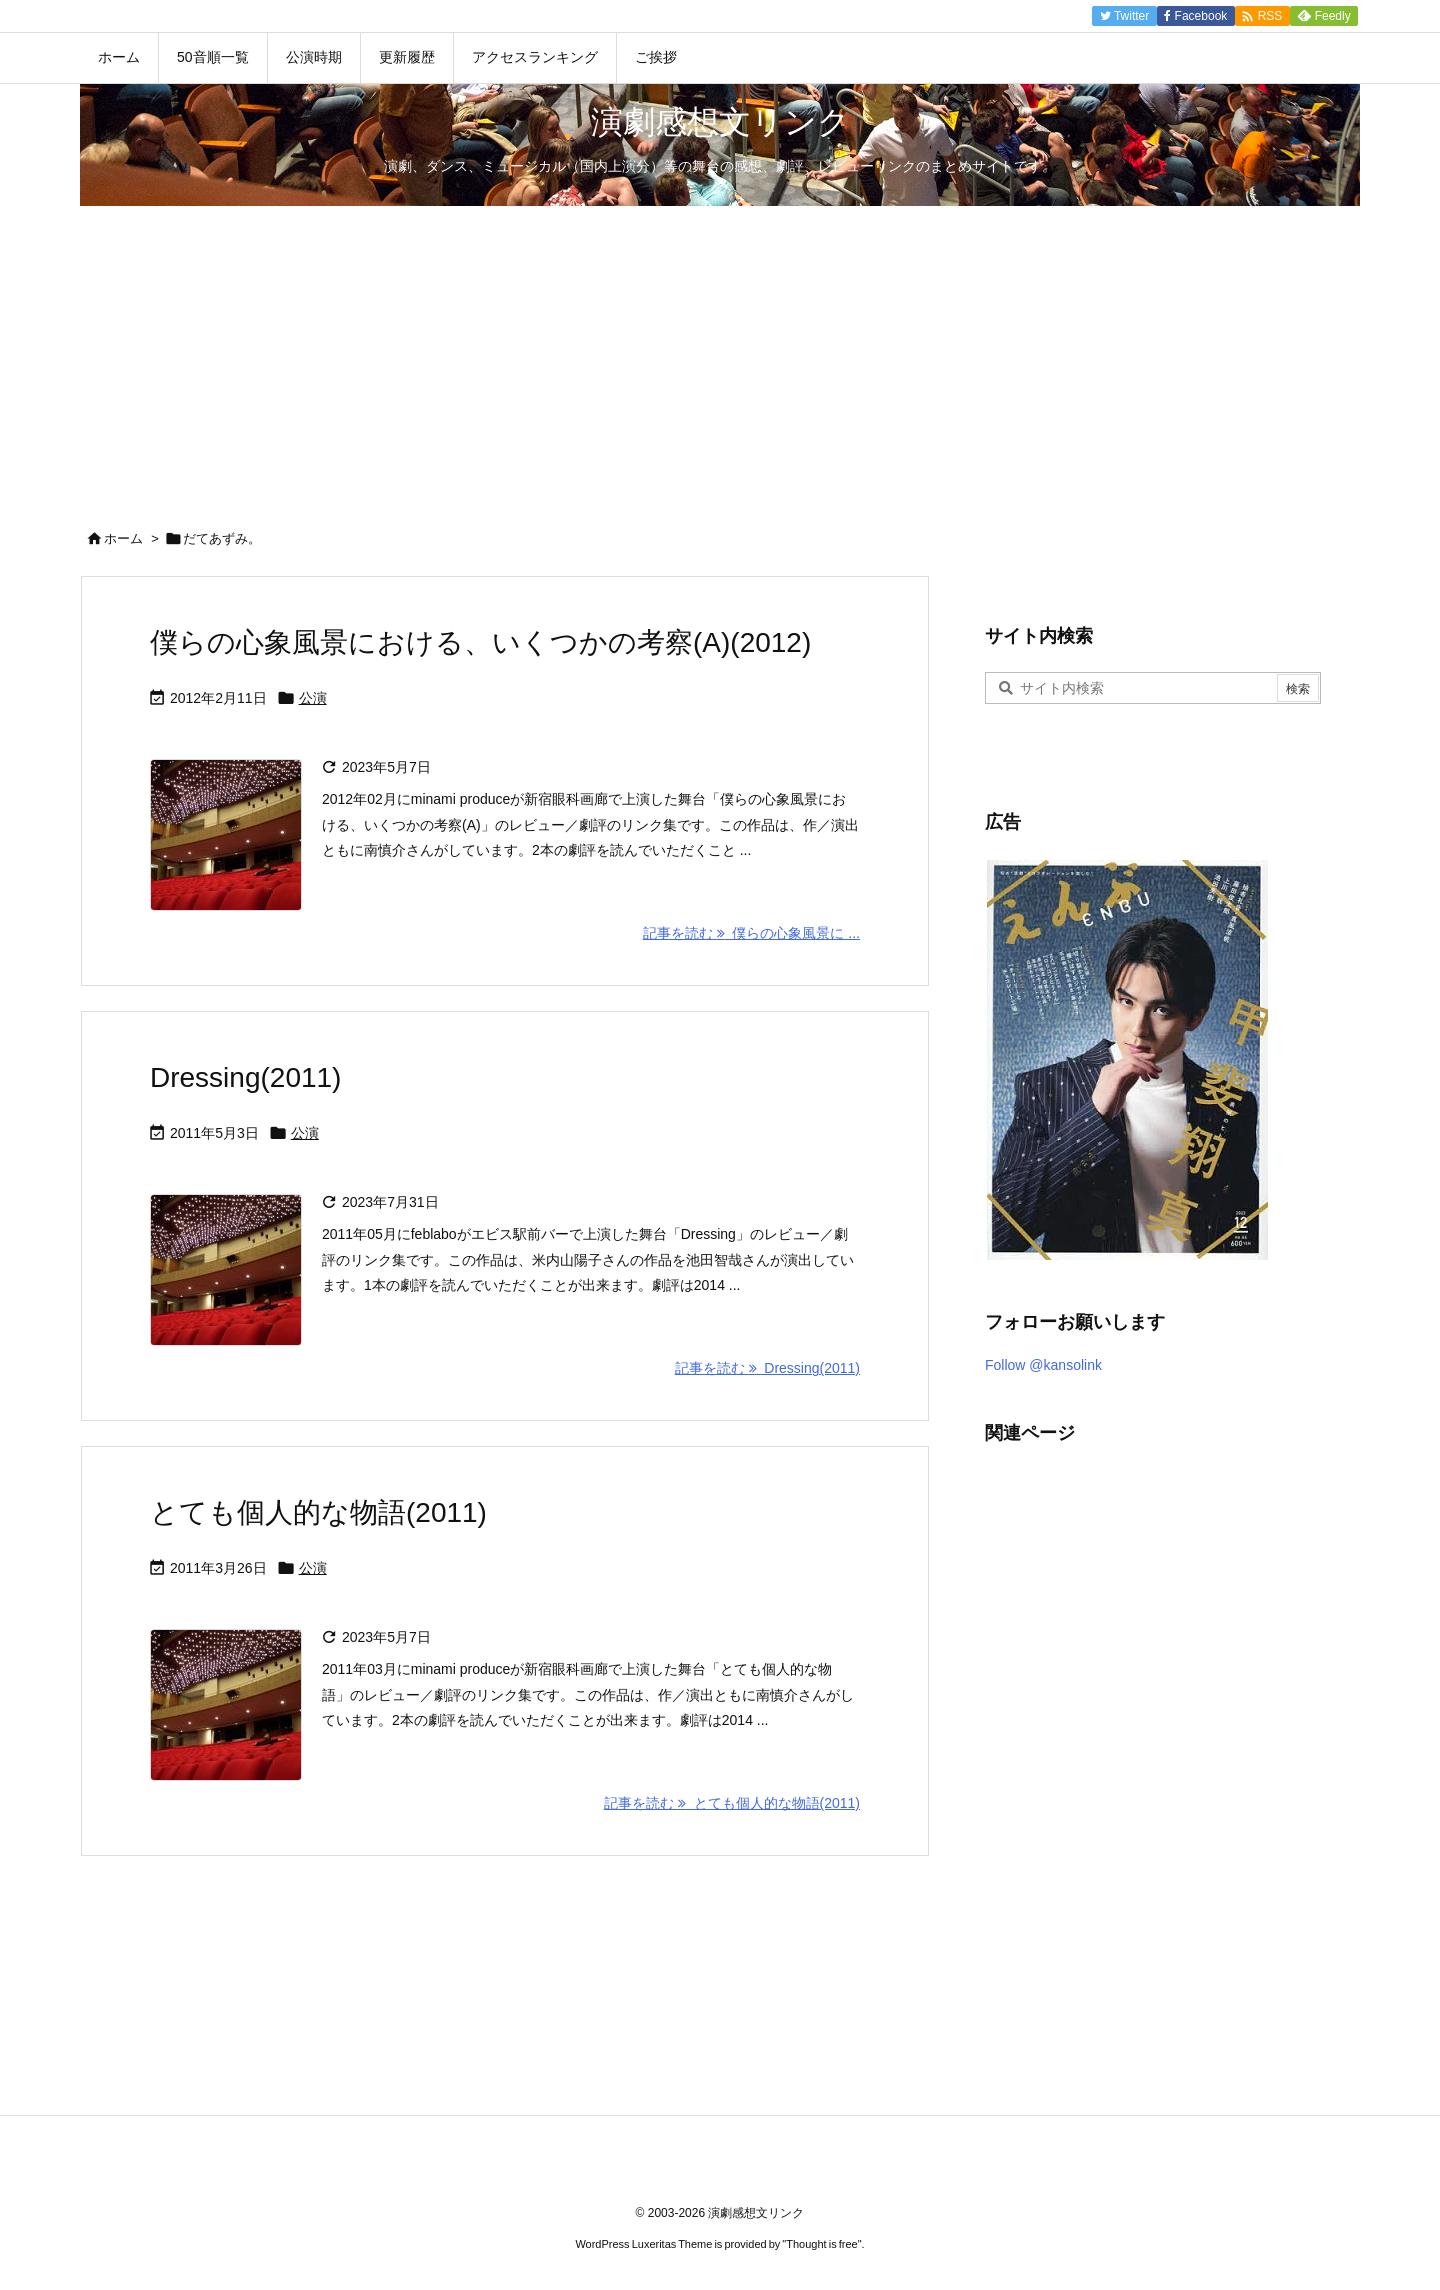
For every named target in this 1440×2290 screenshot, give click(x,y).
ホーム (123, 538)
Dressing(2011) (245, 1077)
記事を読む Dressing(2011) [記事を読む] (767, 1368)
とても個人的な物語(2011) (318, 1512)
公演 (313, 698)
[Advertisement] (720, 356)
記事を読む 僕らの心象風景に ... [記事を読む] (751, 933)
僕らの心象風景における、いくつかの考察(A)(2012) (480, 642)
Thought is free (821, 2244)
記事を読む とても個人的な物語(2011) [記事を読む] (732, 1803)
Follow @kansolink (1043, 1365)
